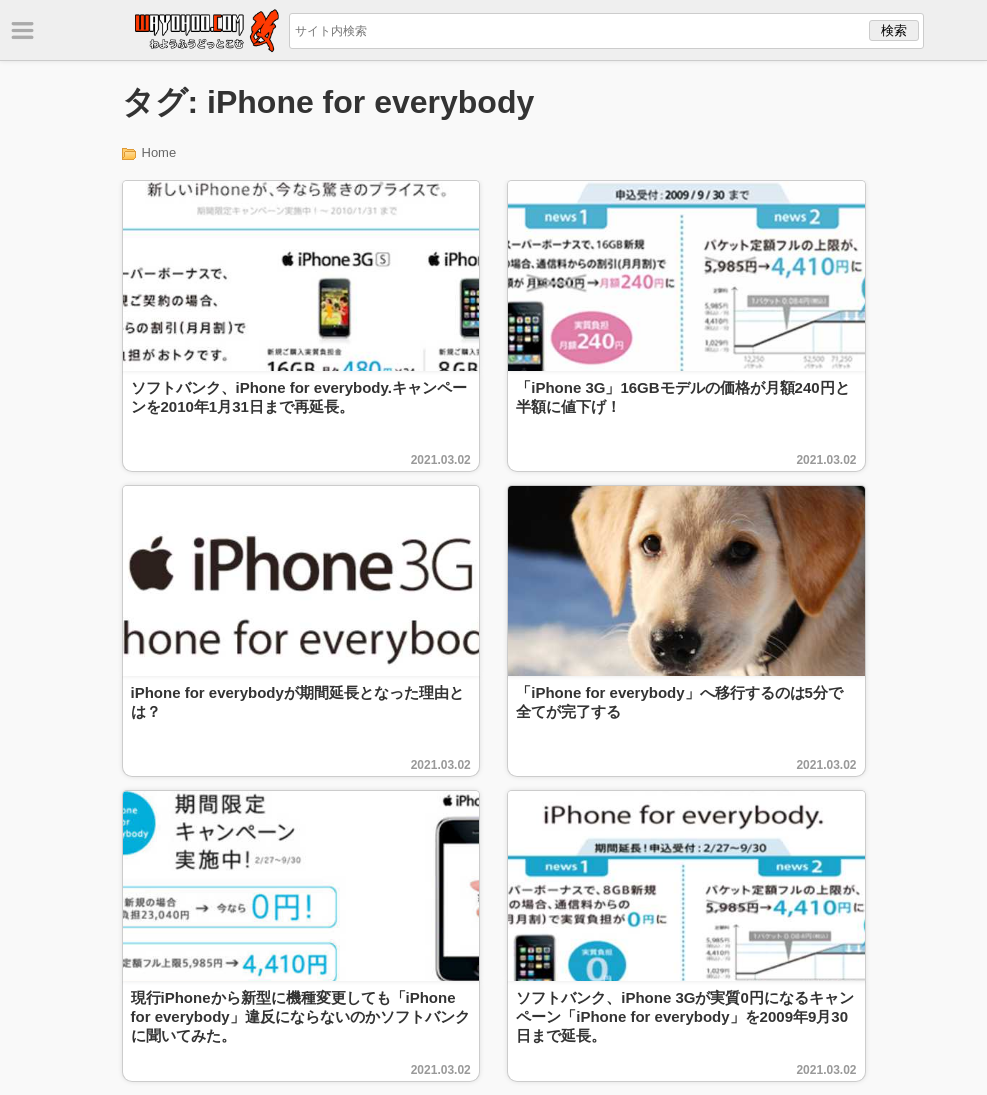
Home (159, 152)
